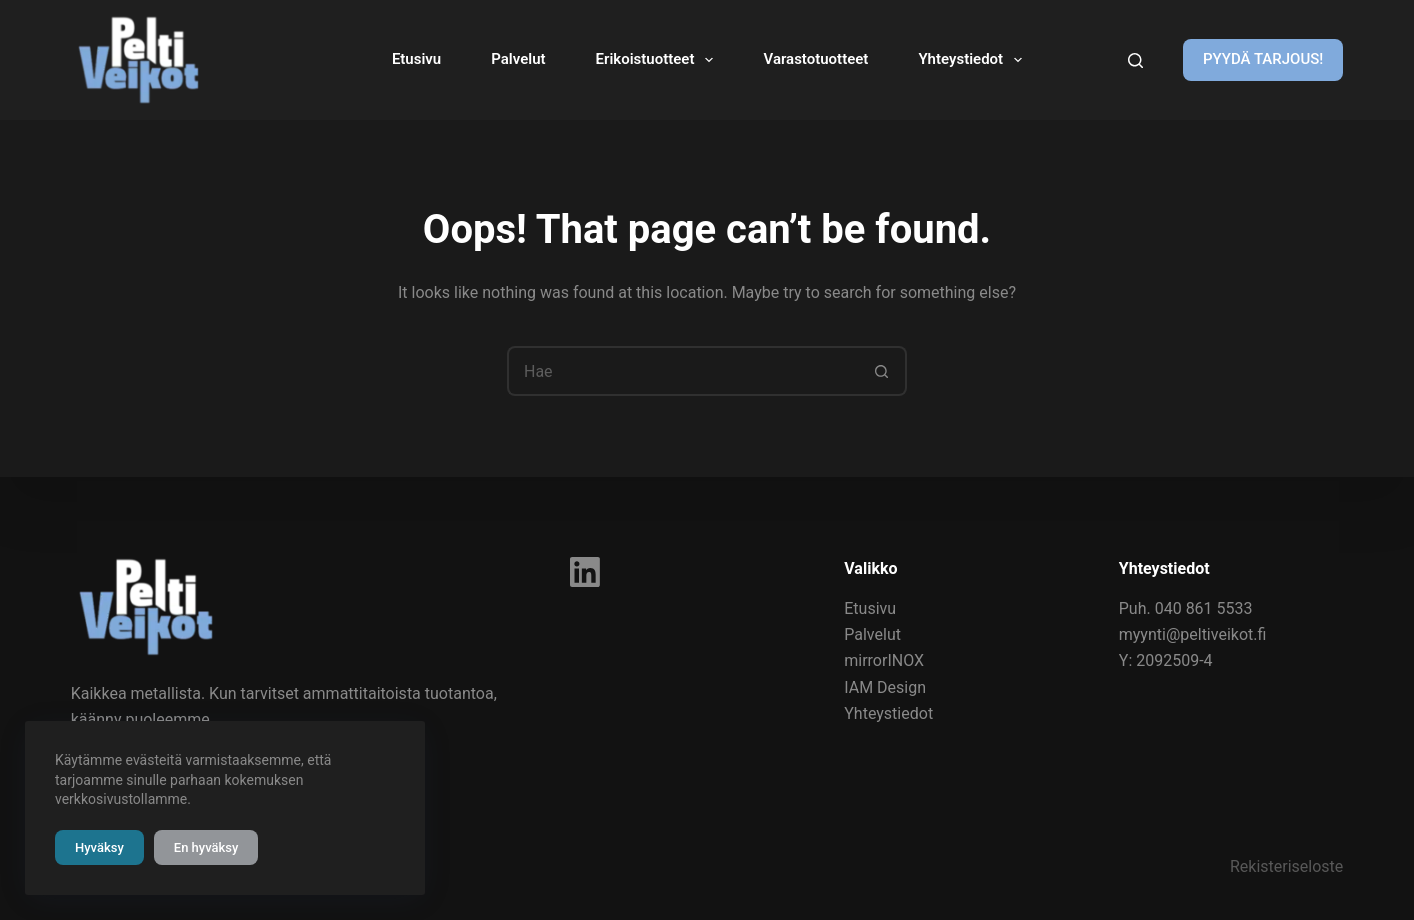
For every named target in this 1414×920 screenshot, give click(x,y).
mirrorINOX (884, 660)
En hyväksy (206, 847)
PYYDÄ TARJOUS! (1263, 59)
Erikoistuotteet (659, 60)
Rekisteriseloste (1286, 866)
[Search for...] (682, 371)
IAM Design (885, 687)
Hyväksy (99, 847)
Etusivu (416, 59)
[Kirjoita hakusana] (1135, 60)
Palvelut (518, 59)
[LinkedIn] (585, 572)
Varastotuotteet (815, 59)
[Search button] (882, 371)
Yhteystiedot (974, 60)
